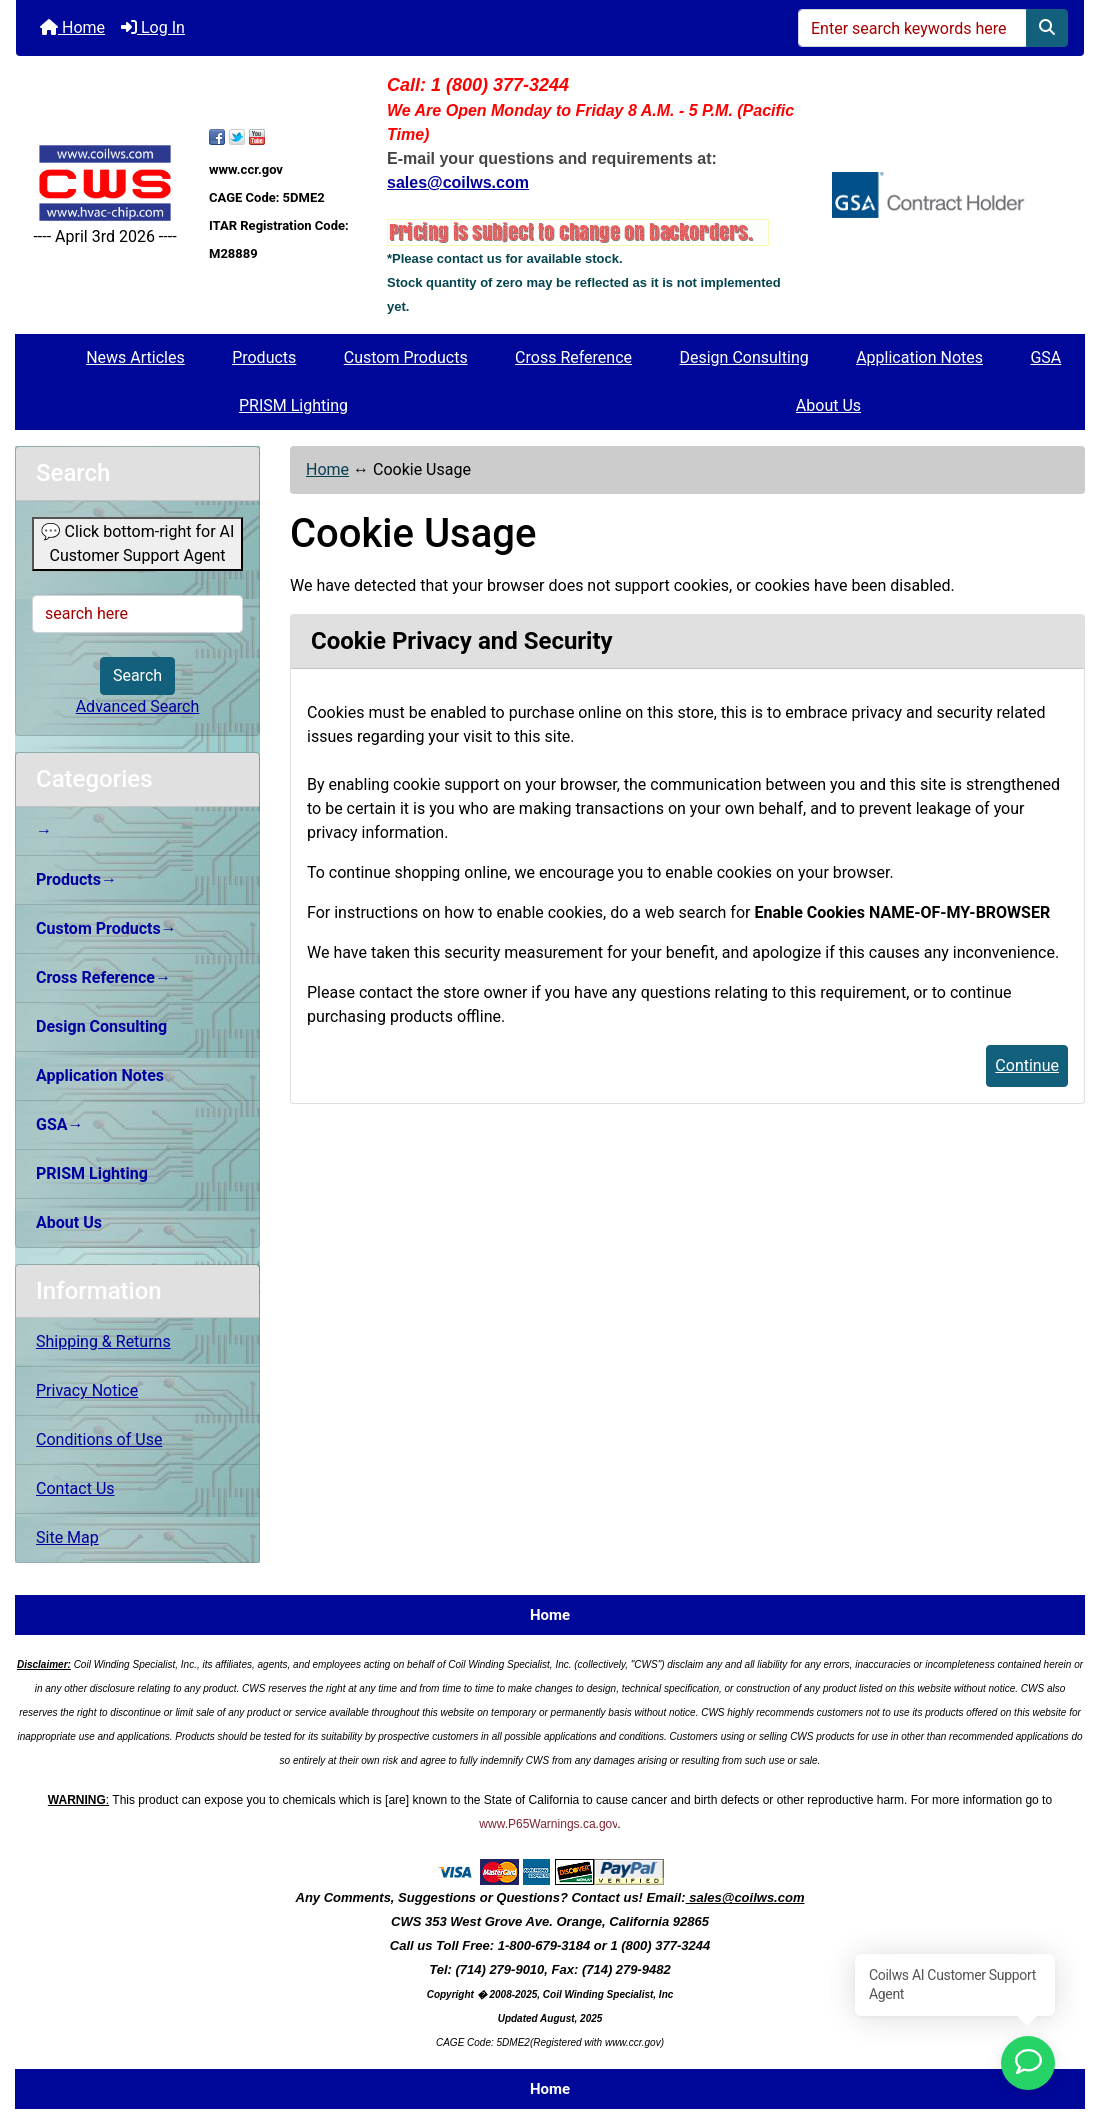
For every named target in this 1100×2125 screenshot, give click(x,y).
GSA (1045, 357)
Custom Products (406, 357)
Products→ (76, 879)
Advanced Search (138, 706)
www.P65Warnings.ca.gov (548, 1824)
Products (264, 357)
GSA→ (60, 1124)
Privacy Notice (87, 1390)
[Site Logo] (105, 183)
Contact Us (75, 1488)
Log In (153, 27)
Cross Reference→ (103, 977)
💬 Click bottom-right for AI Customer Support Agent (138, 543)
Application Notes (919, 357)
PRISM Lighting (293, 405)
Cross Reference (573, 357)
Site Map (67, 1537)
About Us (828, 405)
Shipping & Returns (103, 1341)
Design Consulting (743, 357)
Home (72, 27)
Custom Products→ (106, 928)
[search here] (137, 614)
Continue (1027, 1065)
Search (137, 675)
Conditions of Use (99, 1439)
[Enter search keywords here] (912, 28)
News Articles (135, 357)
